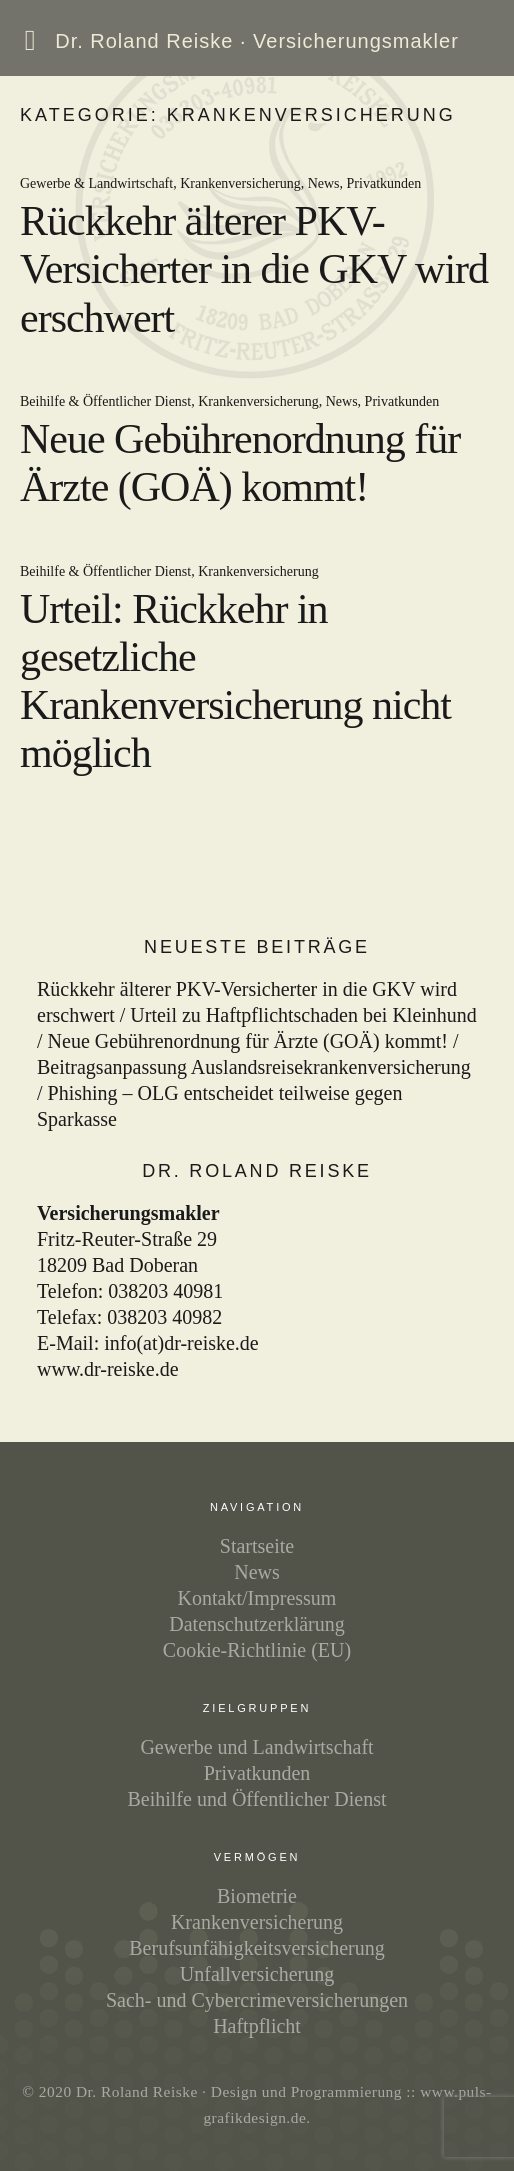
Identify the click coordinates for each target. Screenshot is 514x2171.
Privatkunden (384, 183)
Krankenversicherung (240, 183)
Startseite (257, 1546)
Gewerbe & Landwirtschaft (96, 183)
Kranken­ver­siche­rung (257, 1922)
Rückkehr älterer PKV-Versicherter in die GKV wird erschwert (254, 269)
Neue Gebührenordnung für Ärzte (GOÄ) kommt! (248, 1041)
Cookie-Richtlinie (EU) (257, 1650)
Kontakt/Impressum (257, 1598)
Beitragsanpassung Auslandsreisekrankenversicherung (254, 1067)
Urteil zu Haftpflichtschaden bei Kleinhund (303, 1015)
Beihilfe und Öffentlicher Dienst (256, 1799)
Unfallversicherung (257, 1974)
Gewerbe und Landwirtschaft (256, 1747)
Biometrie (257, 1896)
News (324, 183)
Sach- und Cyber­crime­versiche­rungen (257, 2000)
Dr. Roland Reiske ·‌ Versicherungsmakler (257, 41)
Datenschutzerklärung (256, 1624)
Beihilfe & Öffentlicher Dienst (105, 401)
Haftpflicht (257, 2026)
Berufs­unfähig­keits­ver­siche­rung (256, 1948)
